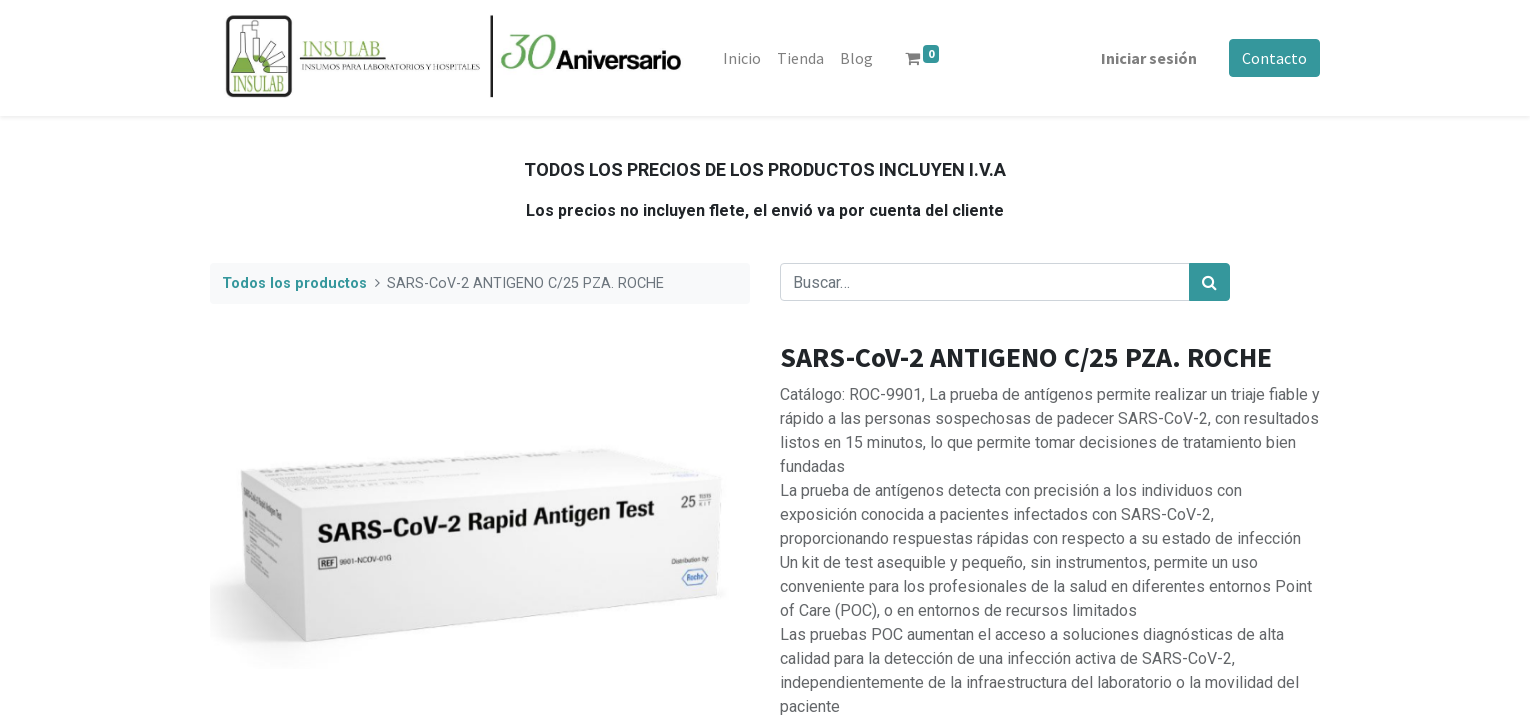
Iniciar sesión (1149, 58)
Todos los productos (294, 283)
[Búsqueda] (1209, 282)
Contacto (1274, 58)
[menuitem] (742, 58)
